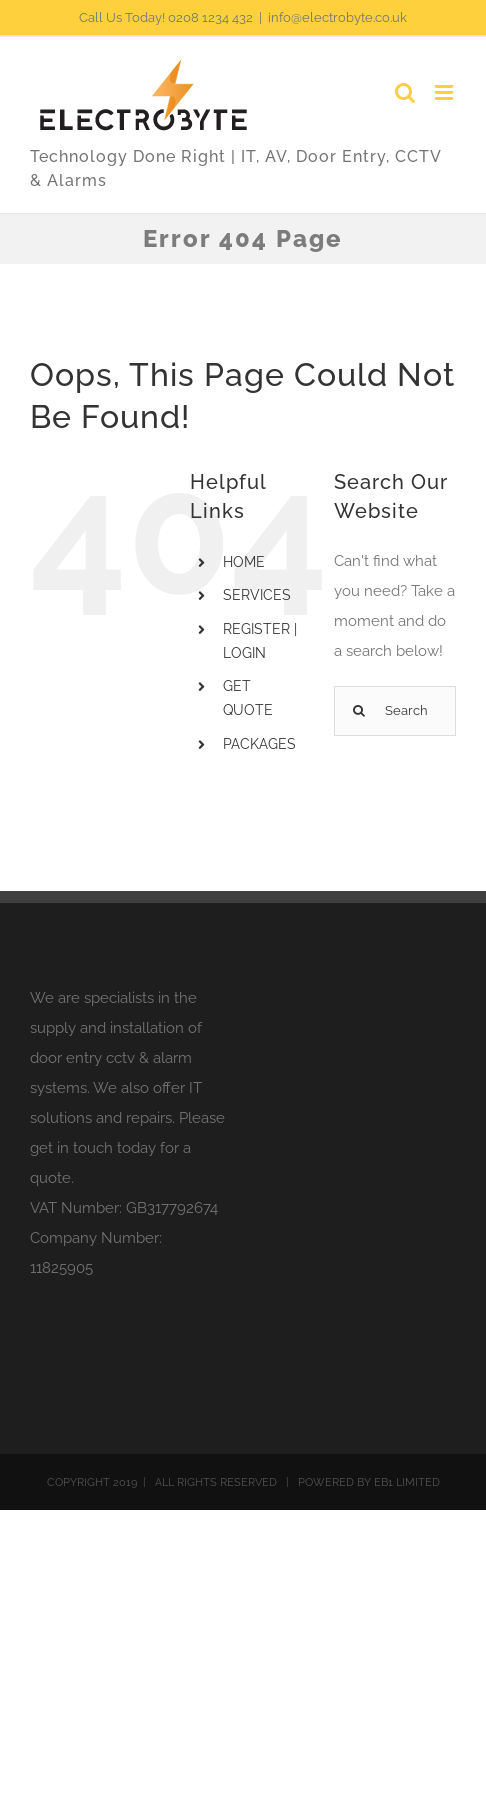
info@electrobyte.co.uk (337, 17)
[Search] (359, 711)
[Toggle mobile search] (405, 92)
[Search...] (395, 711)
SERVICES (257, 595)
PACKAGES (259, 744)
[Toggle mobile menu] (445, 92)
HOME (244, 562)
